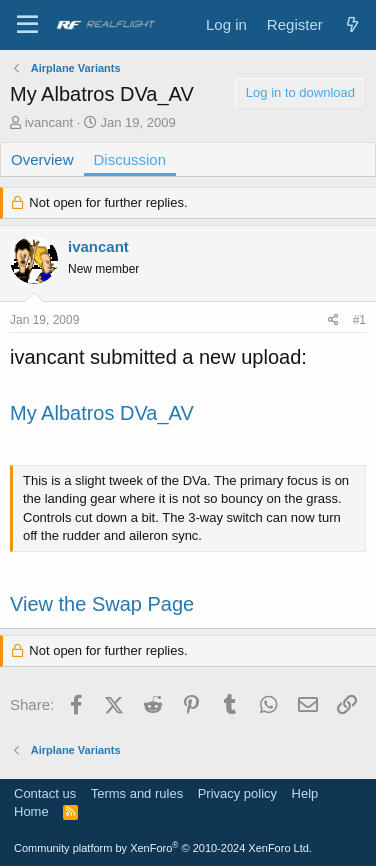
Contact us (45, 793)
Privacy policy (237, 793)
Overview (42, 159)
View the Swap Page (102, 604)
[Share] (333, 320)
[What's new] (352, 24)
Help (305, 793)
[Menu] (27, 25)
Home (31, 811)
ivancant (49, 122)
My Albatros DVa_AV (102, 413)
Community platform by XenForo (163, 848)
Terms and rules (137, 793)
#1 (359, 320)
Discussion (130, 159)
